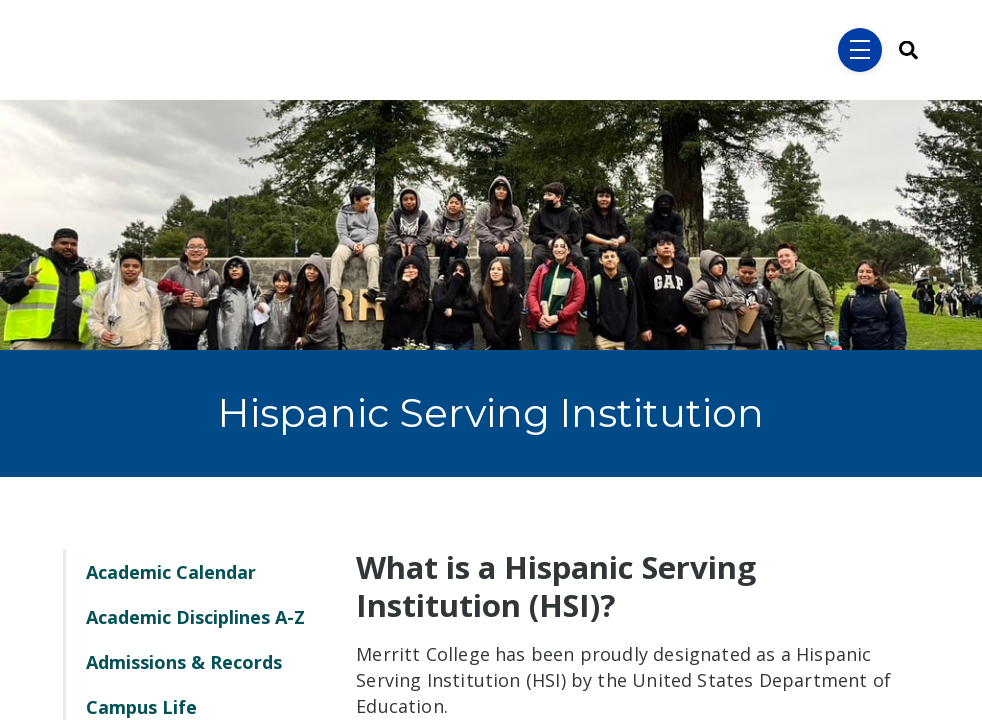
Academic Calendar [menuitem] (171, 572)
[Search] (902, 50)
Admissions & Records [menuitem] (184, 662)
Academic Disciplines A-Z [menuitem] (195, 617)
